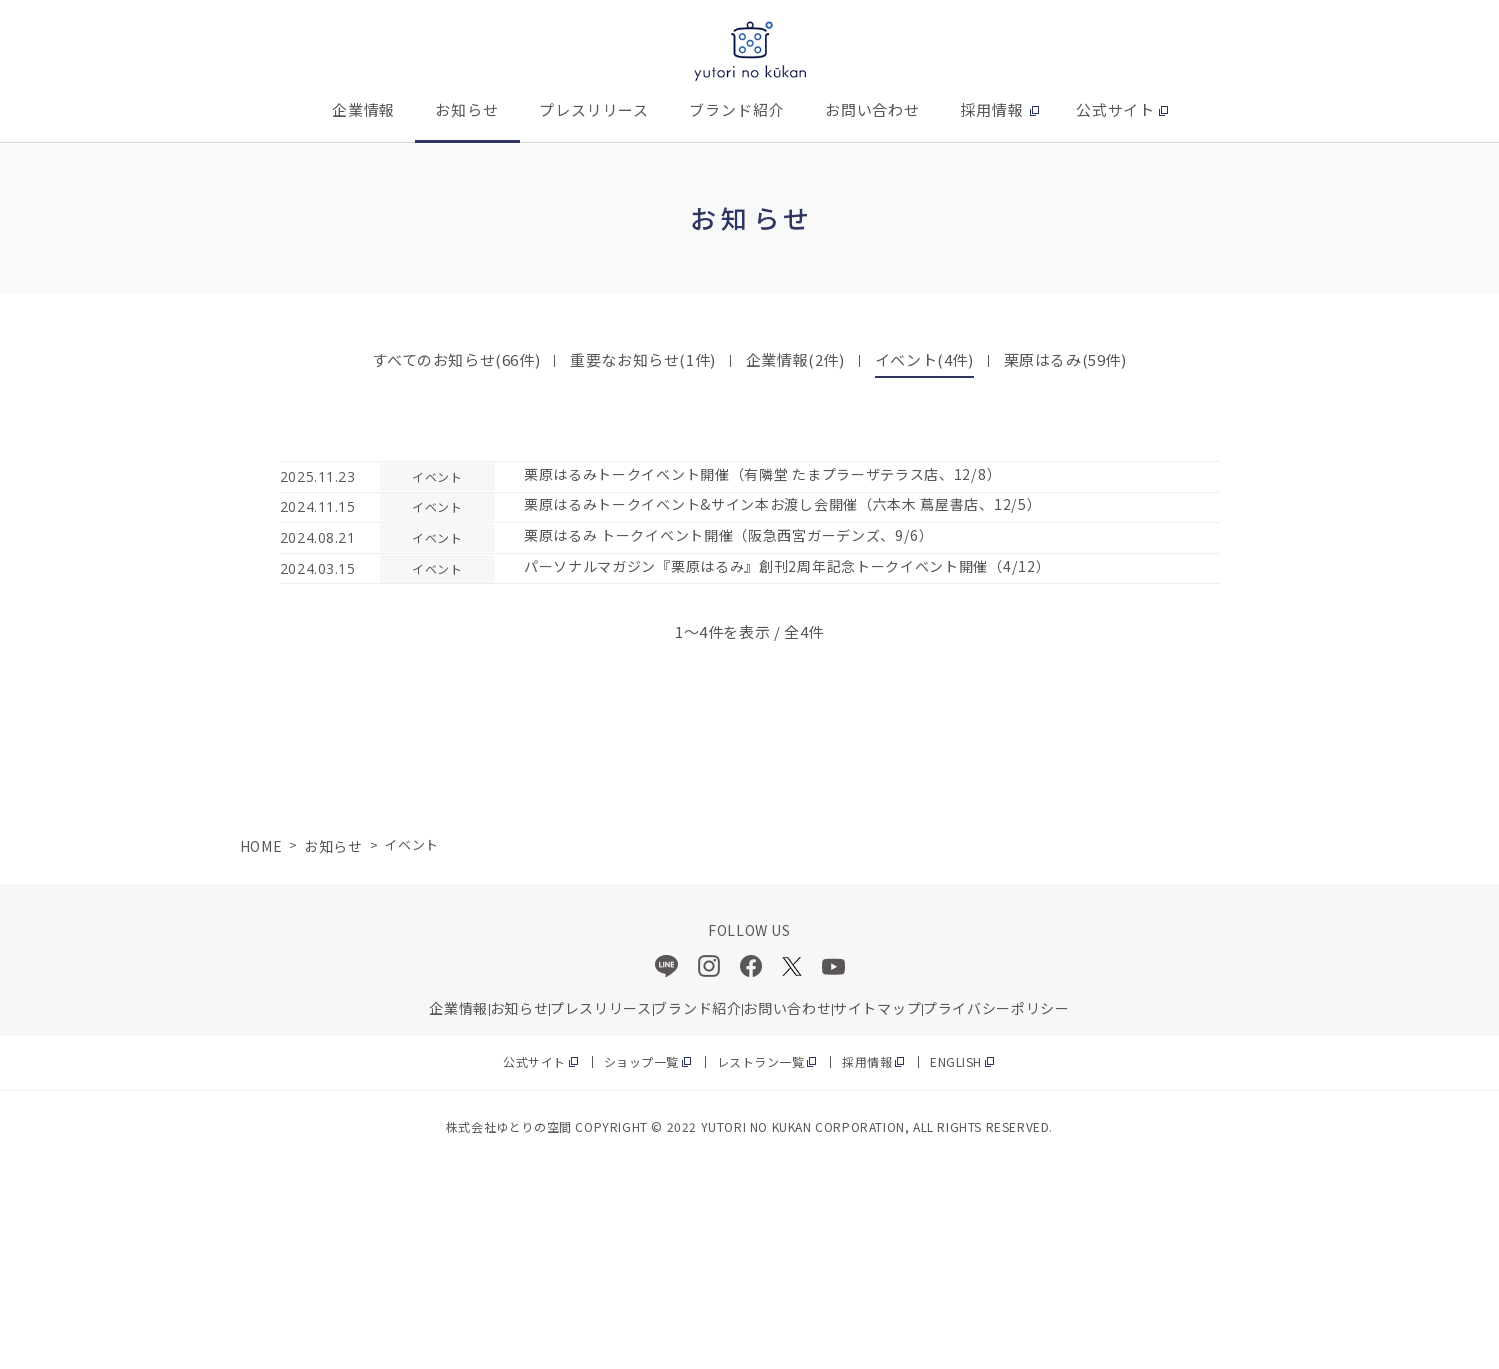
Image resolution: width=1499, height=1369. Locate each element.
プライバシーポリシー (1126, 1169)
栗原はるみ (1065, 359)
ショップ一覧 (631, 1237)
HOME (259, 994)
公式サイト (1116, 109)
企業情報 (364, 109)
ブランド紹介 (736, 109)
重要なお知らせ (643, 359)
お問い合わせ (872, 109)
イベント (924, 359)
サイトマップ (962, 1169)
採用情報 (992, 109)
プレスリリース (594, 109)
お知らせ (467, 109)
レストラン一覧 (762, 1237)
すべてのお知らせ (456, 359)
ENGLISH (978, 1237)
